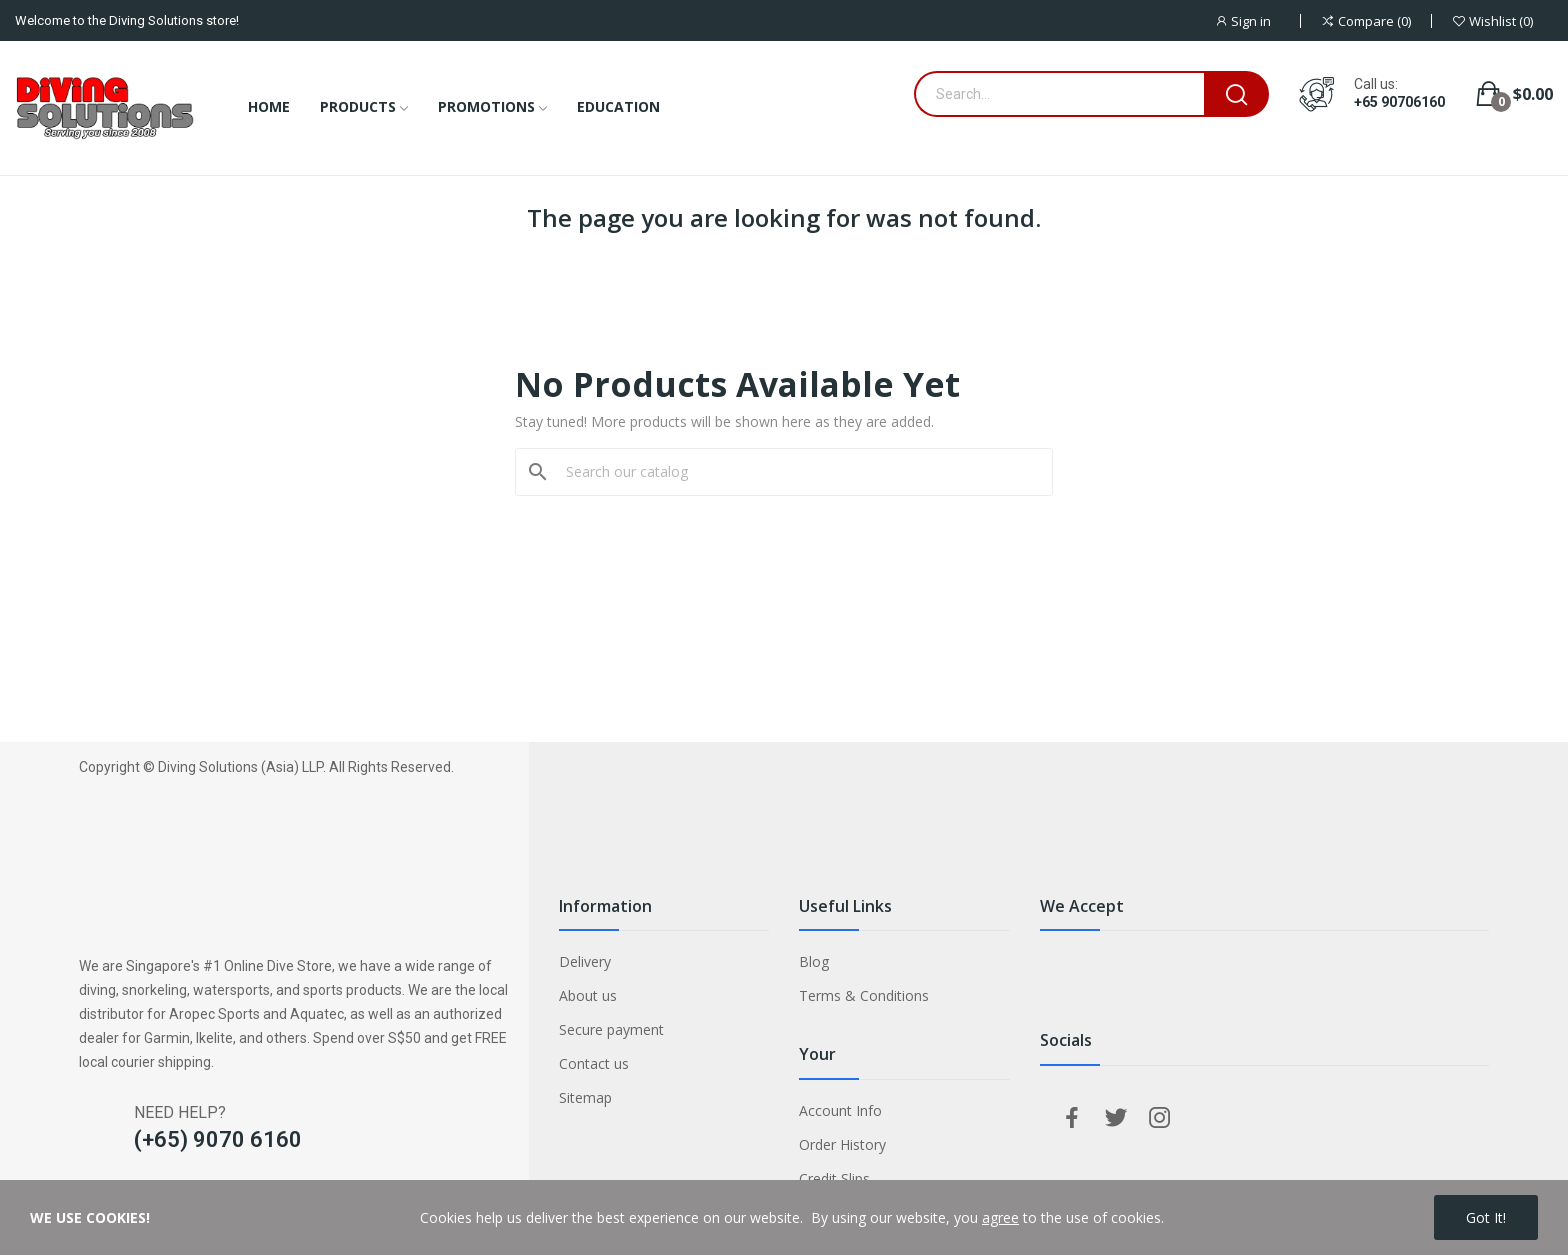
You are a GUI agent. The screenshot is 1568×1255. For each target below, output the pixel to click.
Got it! (1486, 1217)
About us (588, 995)
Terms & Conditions (864, 995)
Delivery (585, 961)
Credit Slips (834, 1178)
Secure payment (611, 1029)
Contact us (594, 1063)
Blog (814, 961)
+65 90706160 (1399, 102)
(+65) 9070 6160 (218, 1139)
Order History (842, 1144)
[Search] (796, 472)
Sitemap (585, 1097)
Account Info (840, 1110)
